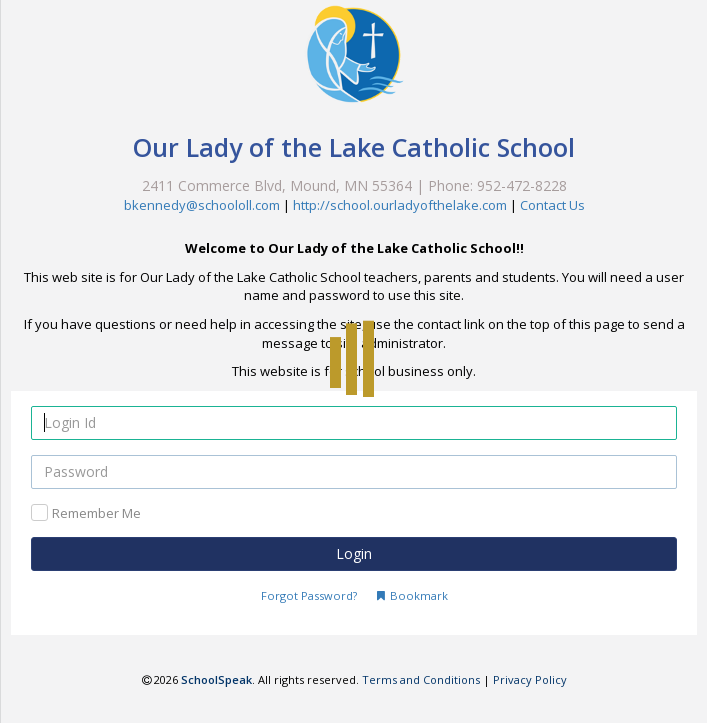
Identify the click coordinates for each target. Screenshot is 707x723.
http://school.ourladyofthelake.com (400, 205)
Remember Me (96, 513)
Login (354, 553)
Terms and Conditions (421, 679)
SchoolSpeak (216, 679)
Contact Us (552, 205)
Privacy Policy (530, 679)
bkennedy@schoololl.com (202, 205)
